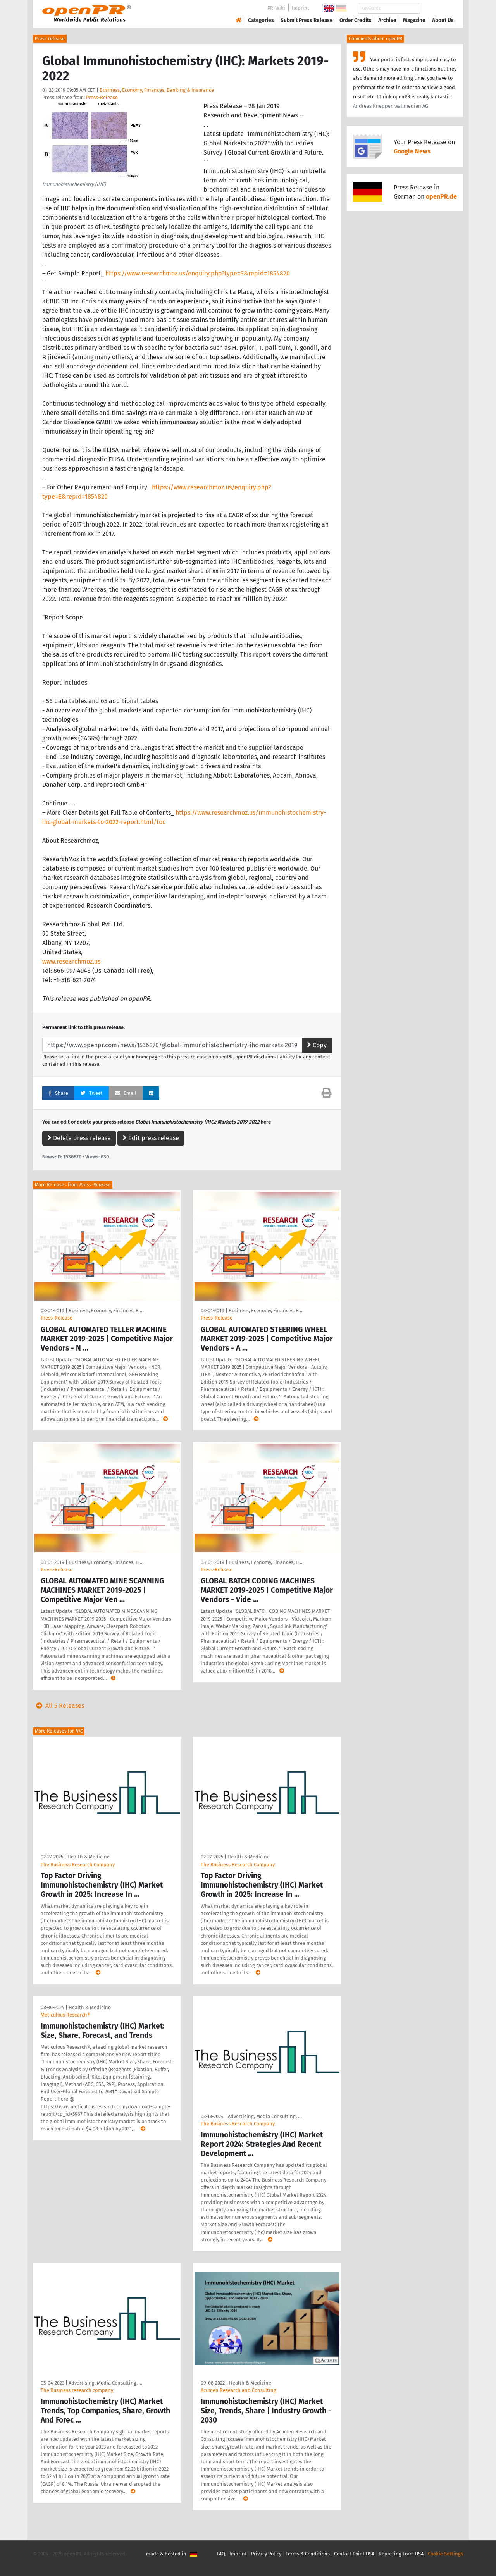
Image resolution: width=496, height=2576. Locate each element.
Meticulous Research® (65, 2015)
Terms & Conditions (308, 2554)
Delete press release (79, 1138)
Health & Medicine (88, 1857)
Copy (317, 1045)
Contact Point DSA (354, 2554)
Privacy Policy (266, 2554)
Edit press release (150, 1138)
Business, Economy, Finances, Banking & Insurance (157, 90)
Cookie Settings (445, 2554)
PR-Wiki (276, 8)
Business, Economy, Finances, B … (106, 1310)
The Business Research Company (78, 1864)
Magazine (414, 20)
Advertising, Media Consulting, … (264, 2116)
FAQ (221, 2554)
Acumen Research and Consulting (238, 2390)
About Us (443, 20)
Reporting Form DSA (401, 2554)
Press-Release (102, 97)
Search (436, 8)
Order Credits (355, 20)
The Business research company (77, 2390)
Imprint (300, 8)
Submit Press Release (307, 20)
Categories (261, 20)
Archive (387, 20)
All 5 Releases (58, 1705)
